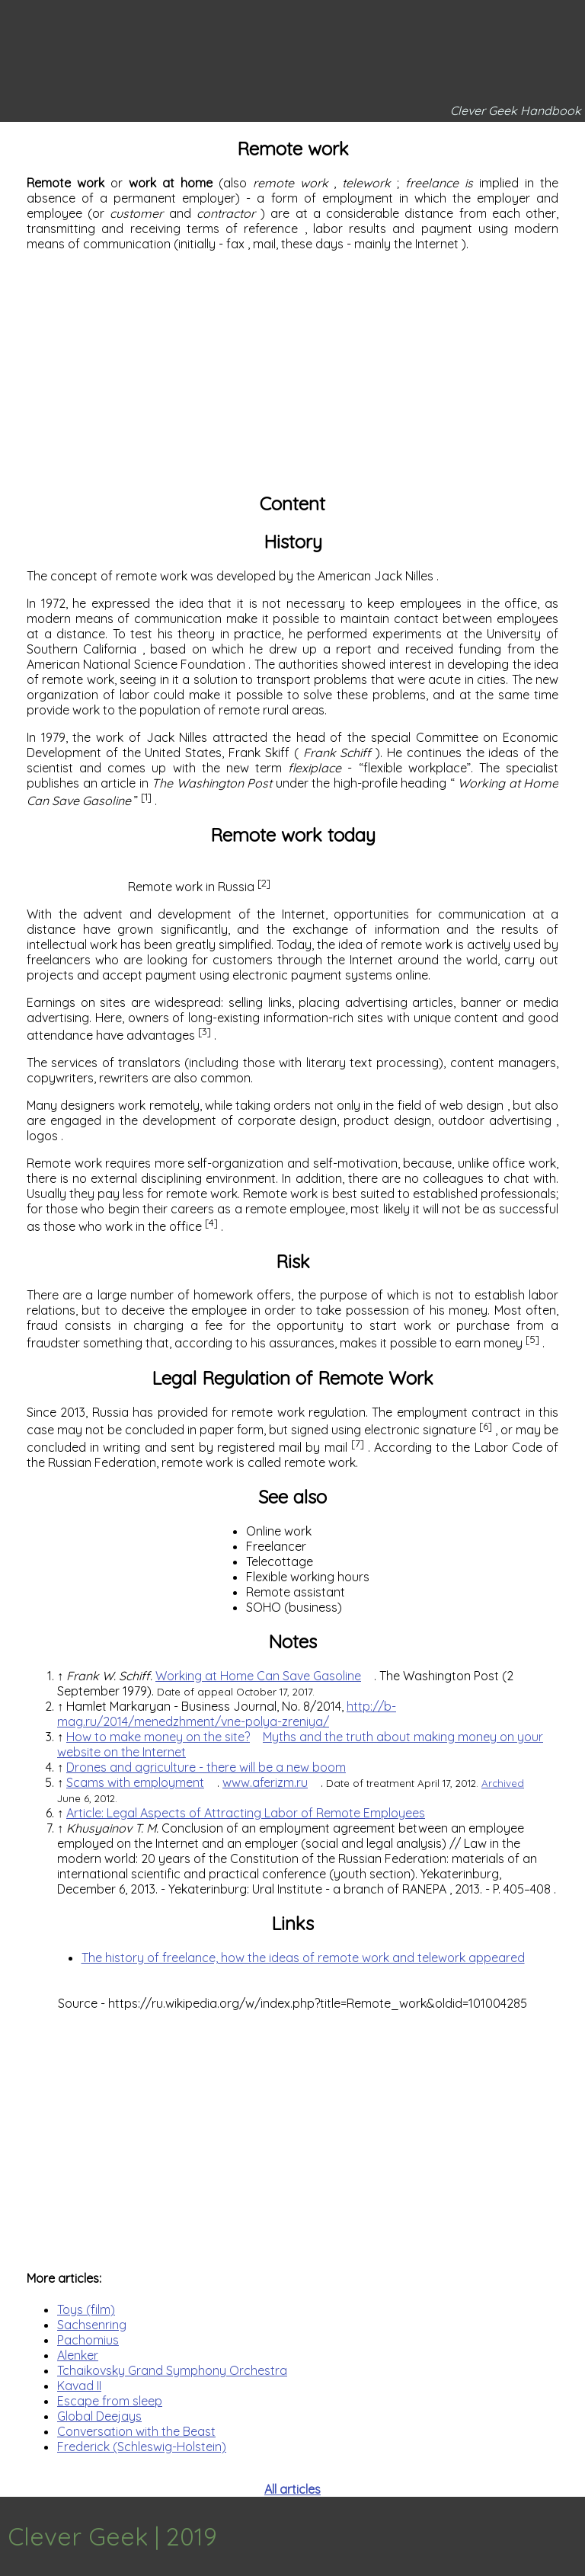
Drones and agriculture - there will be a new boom (206, 1767)
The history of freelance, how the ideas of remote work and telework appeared (303, 1957)
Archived (502, 1783)
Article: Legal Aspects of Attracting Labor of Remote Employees (245, 1812)
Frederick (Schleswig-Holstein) (141, 2446)
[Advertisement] (292, 370)
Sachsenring (91, 2324)
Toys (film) (86, 2309)
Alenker (77, 2355)
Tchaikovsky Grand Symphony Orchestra (172, 2370)
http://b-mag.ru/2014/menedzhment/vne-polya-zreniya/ (226, 1714)
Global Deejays (99, 2416)
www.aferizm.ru (265, 1782)
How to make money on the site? (158, 1736)
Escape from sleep (109, 2400)
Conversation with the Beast (136, 2431)
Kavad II (79, 2385)
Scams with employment (135, 1782)
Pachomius (88, 2339)
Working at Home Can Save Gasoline (258, 1675)
